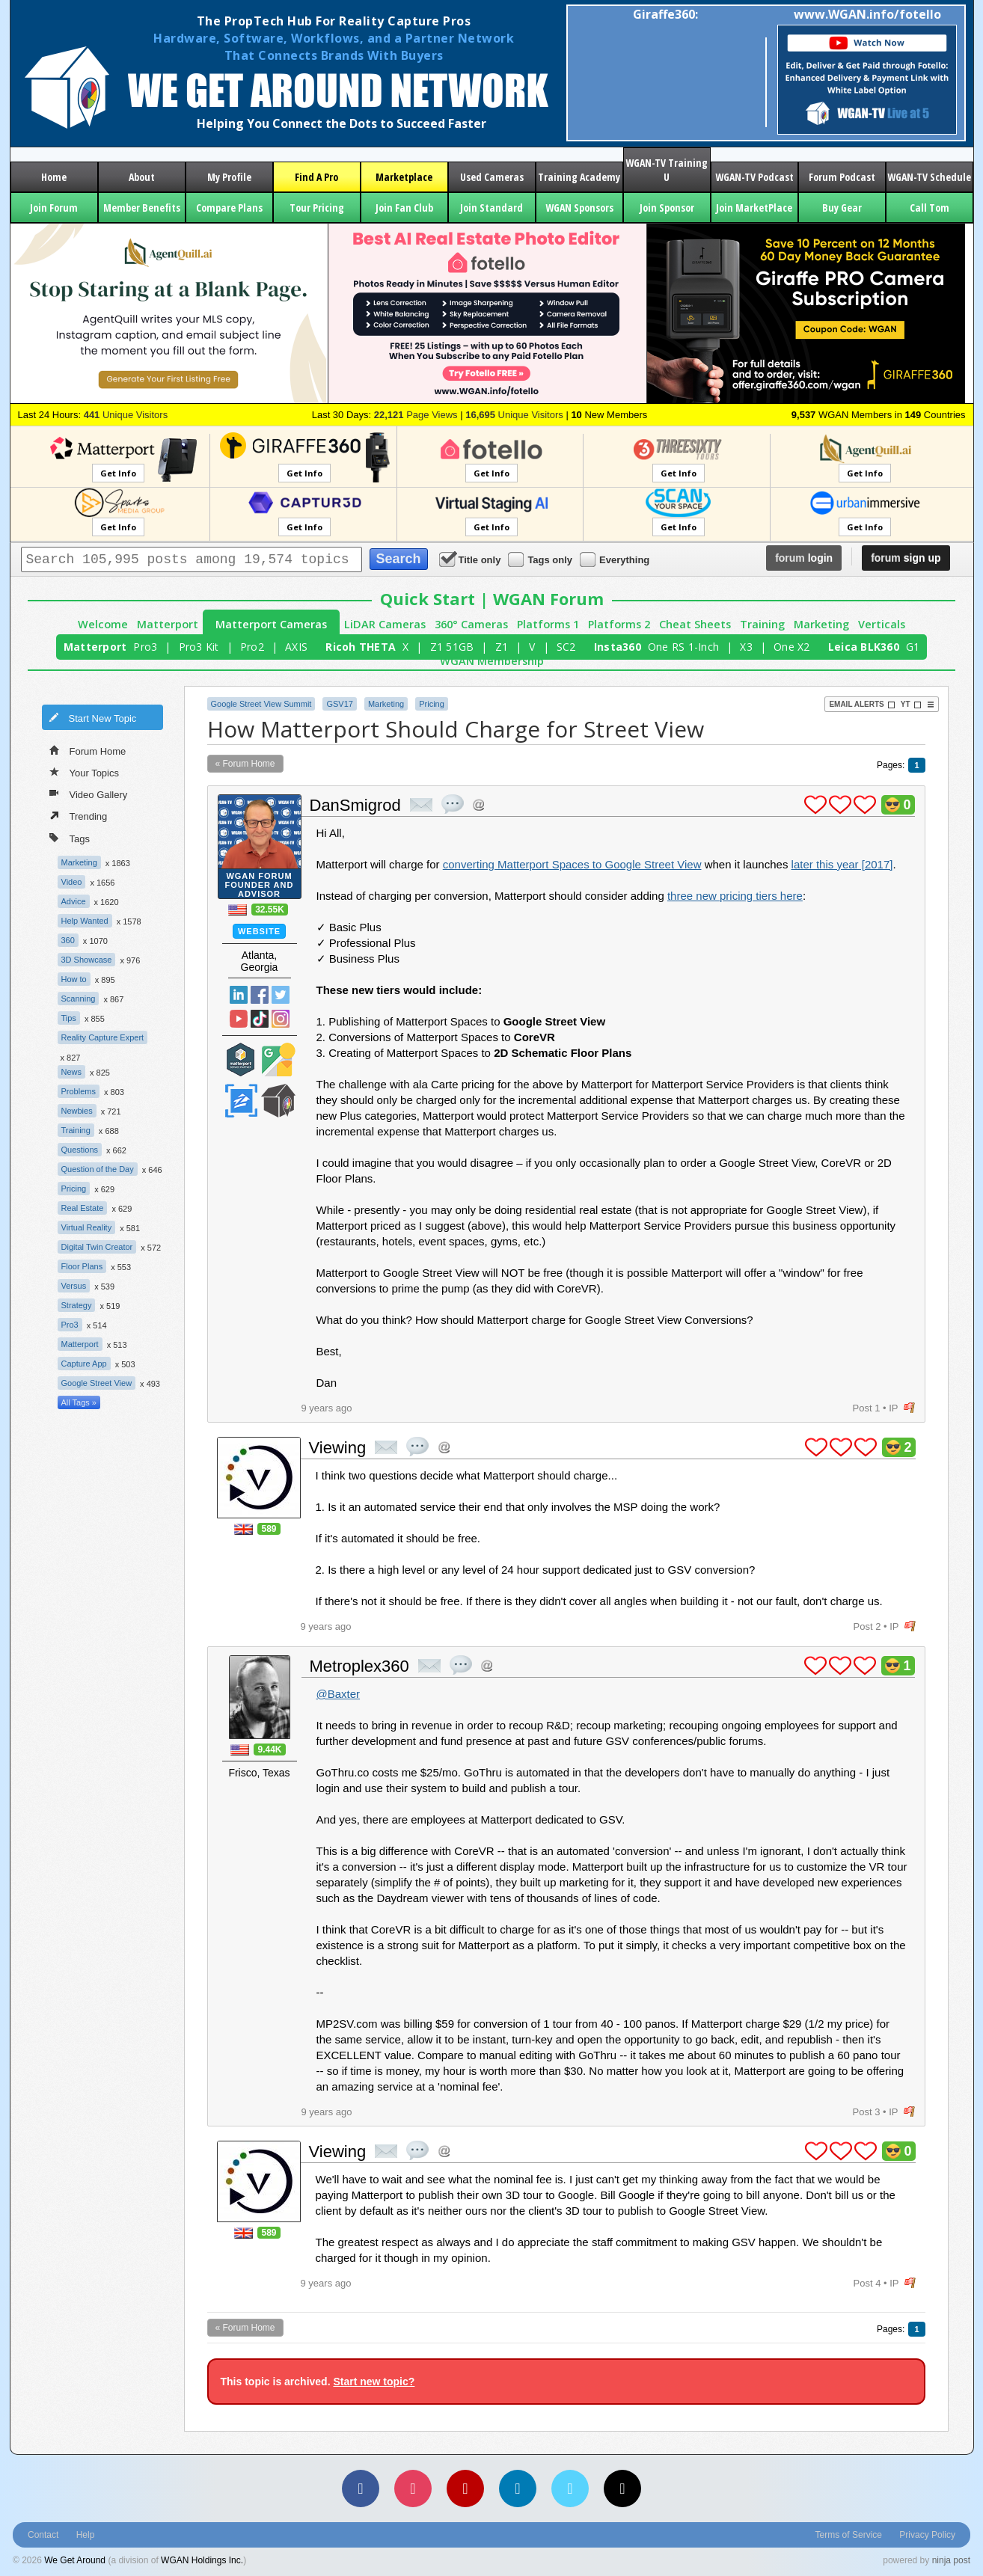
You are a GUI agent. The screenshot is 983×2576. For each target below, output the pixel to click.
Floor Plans (82, 1266)
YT (911, 704)
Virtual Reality (86, 1227)
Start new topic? (373, 2382)
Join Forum (54, 207)
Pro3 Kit (199, 647)
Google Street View (96, 1383)
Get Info (118, 473)
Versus (74, 1285)
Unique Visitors (126, 414)
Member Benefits (141, 207)
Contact (43, 2535)
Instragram (281, 1019)
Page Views (416, 414)
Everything (615, 559)
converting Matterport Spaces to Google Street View (572, 864)
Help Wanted (84, 920)
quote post (452, 804)
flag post (909, 1408)
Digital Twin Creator (97, 1246)
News (71, 1071)
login (804, 558)
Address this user (478, 804)
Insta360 (617, 647)
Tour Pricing (317, 207)
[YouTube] (465, 2488)
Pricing (74, 1188)
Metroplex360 (359, 1666)
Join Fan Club (404, 207)
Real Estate (82, 1207)
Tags (69, 837)
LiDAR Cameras (385, 624)
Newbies (77, 1110)
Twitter (281, 995)
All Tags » (79, 1402)
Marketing (821, 624)
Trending (78, 815)
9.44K (269, 1749)
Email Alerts (862, 704)
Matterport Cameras (271, 624)
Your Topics (84, 772)
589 (268, 1529)
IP (893, 1408)
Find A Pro (316, 177)
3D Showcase (86, 959)
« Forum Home (245, 763)
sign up (905, 558)
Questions (80, 1149)
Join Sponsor (667, 207)
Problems (78, 1091)
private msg (421, 805)
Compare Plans (229, 207)
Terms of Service (848, 2535)
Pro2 (252, 647)
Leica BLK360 (863, 647)
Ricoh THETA (360, 647)
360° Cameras (471, 624)
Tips (68, 1017)
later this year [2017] (842, 864)
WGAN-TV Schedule (929, 177)
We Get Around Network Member (278, 1100)
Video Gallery (88, 793)
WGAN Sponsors (579, 207)
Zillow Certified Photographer (241, 1100)
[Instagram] (413, 2488)
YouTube (239, 1019)
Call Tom (929, 207)
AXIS (296, 647)
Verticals (881, 624)
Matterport (167, 624)
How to (74, 979)
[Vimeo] (570, 2488)
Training (762, 624)
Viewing (338, 1447)
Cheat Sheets (695, 624)
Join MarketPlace (754, 207)
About (142, 177)
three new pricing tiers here (735, 895)
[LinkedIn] (517, 2488)
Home (54, 177)
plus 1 (815, 805)
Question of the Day (97, 1169)
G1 (913, 647)
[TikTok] (622, 2488)
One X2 (792, 647)
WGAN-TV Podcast (754, 177)
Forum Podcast (842, 177)
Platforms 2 (619, 624)
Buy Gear (842, 207)
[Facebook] (360, 2488)
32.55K (269, 909)
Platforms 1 (548, 624)
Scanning (78, 998)
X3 (746, 647)
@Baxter (338, 1693)
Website (259, 931)
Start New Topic (93, 717)
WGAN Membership (492, 661)
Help (85, 2535)
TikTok (260, 1019)
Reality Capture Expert (102, 1037)
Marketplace (404, 177)
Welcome (103, 624)
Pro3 (145, 647)
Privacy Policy (927, 2535)
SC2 (566, 647)
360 (68, 940)
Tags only (541, 559)
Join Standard (491, 207)
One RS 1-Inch (683, 647)
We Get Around (74, 2560)
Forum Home (87, 750)
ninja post (951, 2560)
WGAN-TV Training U (666, 170)
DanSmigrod (355, 805)
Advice (73, 901)
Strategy (76, 1305)
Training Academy (579, 177)
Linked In (239, 995)
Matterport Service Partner (241, 1059)
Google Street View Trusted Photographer (278, 1059)
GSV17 (339, 703)
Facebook (260, 995)
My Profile (229, 177)
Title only (471, 559)
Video (71, 881)
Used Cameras (492, 177)
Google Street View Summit (261, 703)
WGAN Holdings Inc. (202, 2560)
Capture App (84, 1363)
